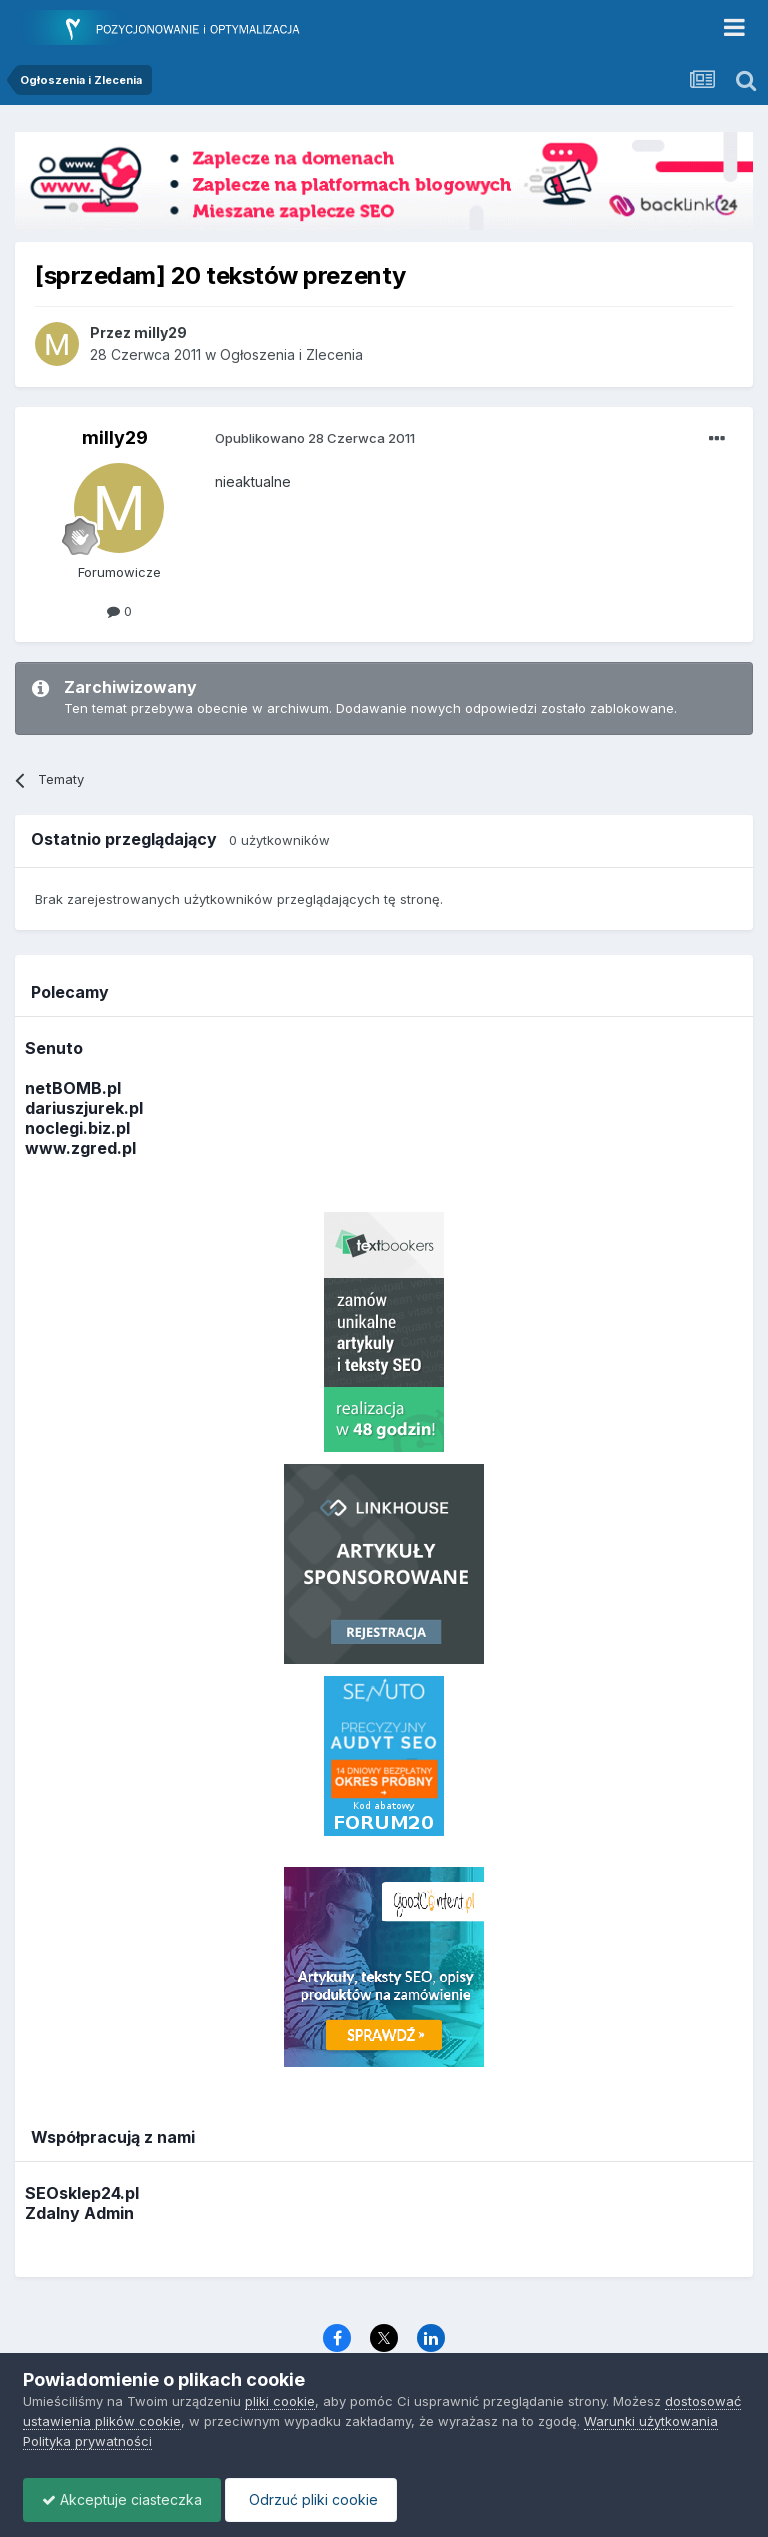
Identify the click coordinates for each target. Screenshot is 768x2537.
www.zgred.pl (80, 1148)
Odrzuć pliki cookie (316, 2499)
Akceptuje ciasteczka (124, 2499)
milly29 (115, 437)
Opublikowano (315, 438)
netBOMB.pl (73, 1088)
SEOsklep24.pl (82, 2193)
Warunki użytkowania (651, 2421)
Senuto (54, 1048)
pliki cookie (280, 2401)
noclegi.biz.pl (77, 1128)
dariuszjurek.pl (84, 1108)
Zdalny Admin (79, 2213)
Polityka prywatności (87, 2441)
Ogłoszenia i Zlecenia (291, 354)
